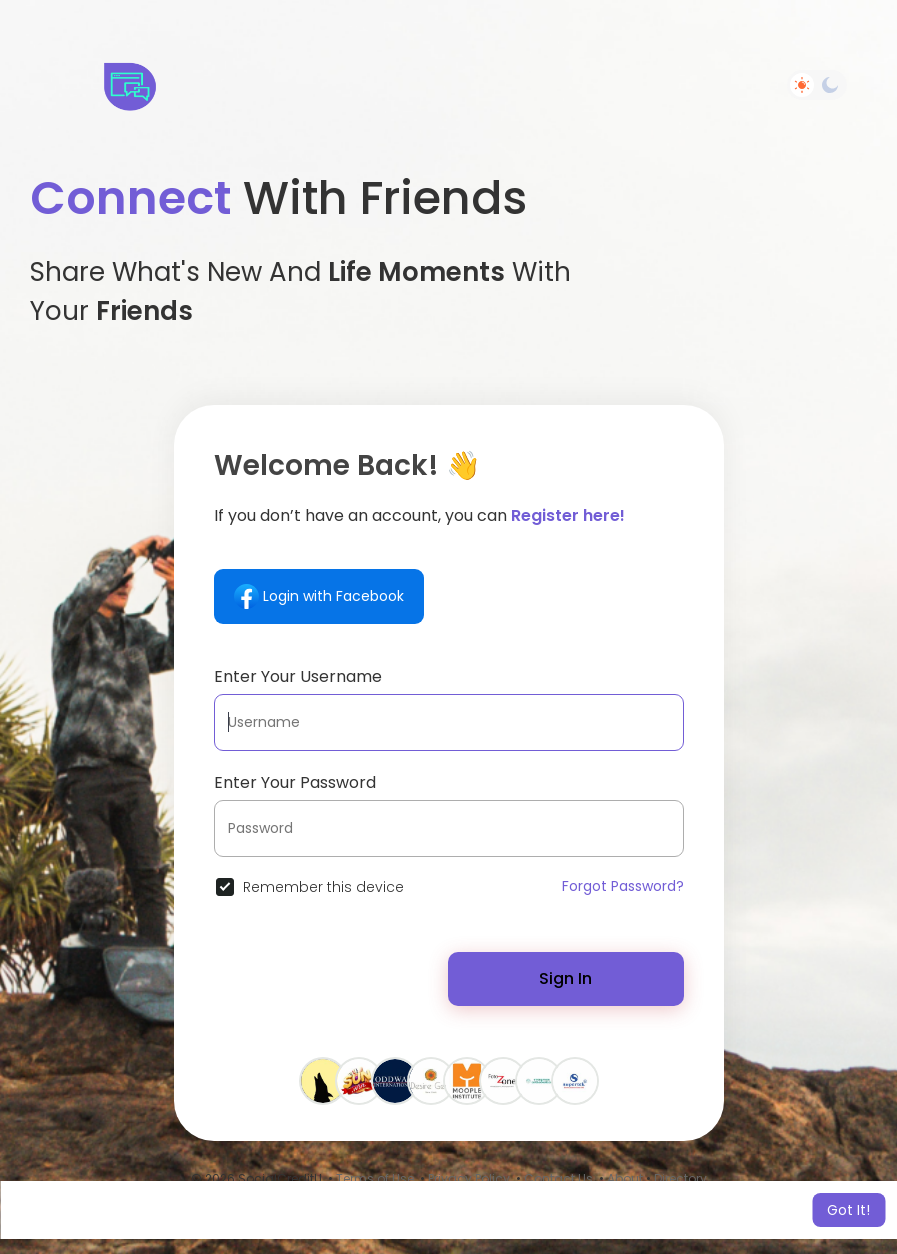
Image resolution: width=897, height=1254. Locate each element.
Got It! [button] (848, 1210)
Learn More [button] (617, 1210)
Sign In (565, 978)
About (625, 1178)
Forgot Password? (623, 886)
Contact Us (558, 1178)
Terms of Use (375, 1178)
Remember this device (323, 887)
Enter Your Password (295, 782)
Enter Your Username (298, 676)
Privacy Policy (469, 1178)
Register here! (568, 515)
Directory (680, 1178)
